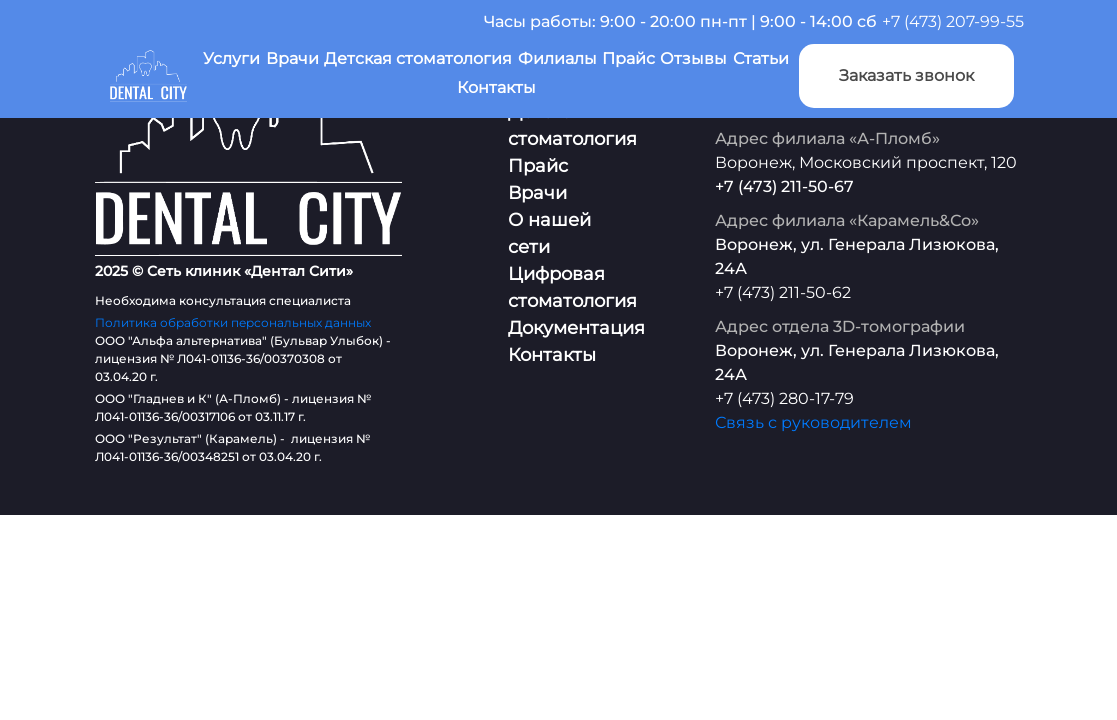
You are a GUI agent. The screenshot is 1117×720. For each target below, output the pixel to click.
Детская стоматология (418, 58)
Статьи (761, 58)
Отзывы (693, 58)
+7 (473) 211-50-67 (784, 186)
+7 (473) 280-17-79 (784, 398)
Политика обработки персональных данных (233, 322)
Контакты (496, 87)
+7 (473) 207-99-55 (953, 21)
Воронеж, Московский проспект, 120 (866, 162)
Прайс (628, 58)
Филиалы (557, 58)
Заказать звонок (906, 75)
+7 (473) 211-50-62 (783, 292)
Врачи (292, 58)
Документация (576, 328)
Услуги (231, 58)
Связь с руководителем (813, 422)
